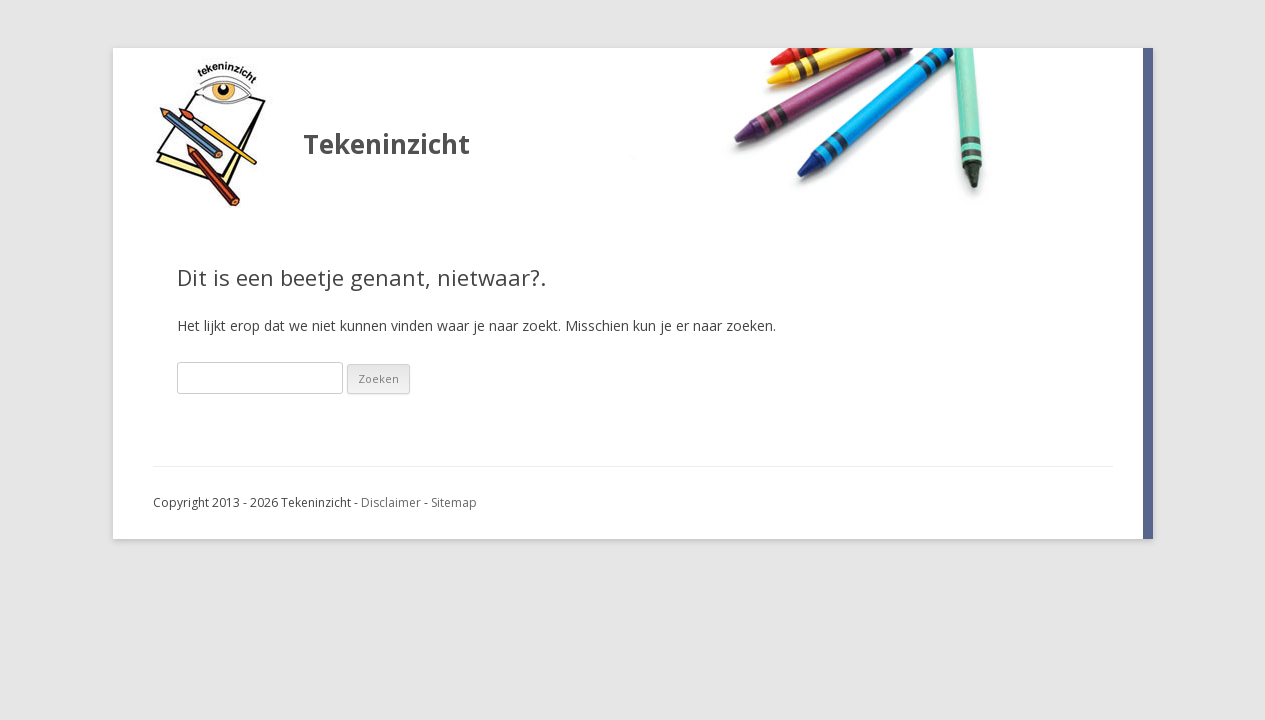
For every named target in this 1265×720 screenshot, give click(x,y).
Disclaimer (391, 502)
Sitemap (454, 502)
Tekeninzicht (386, 144)
